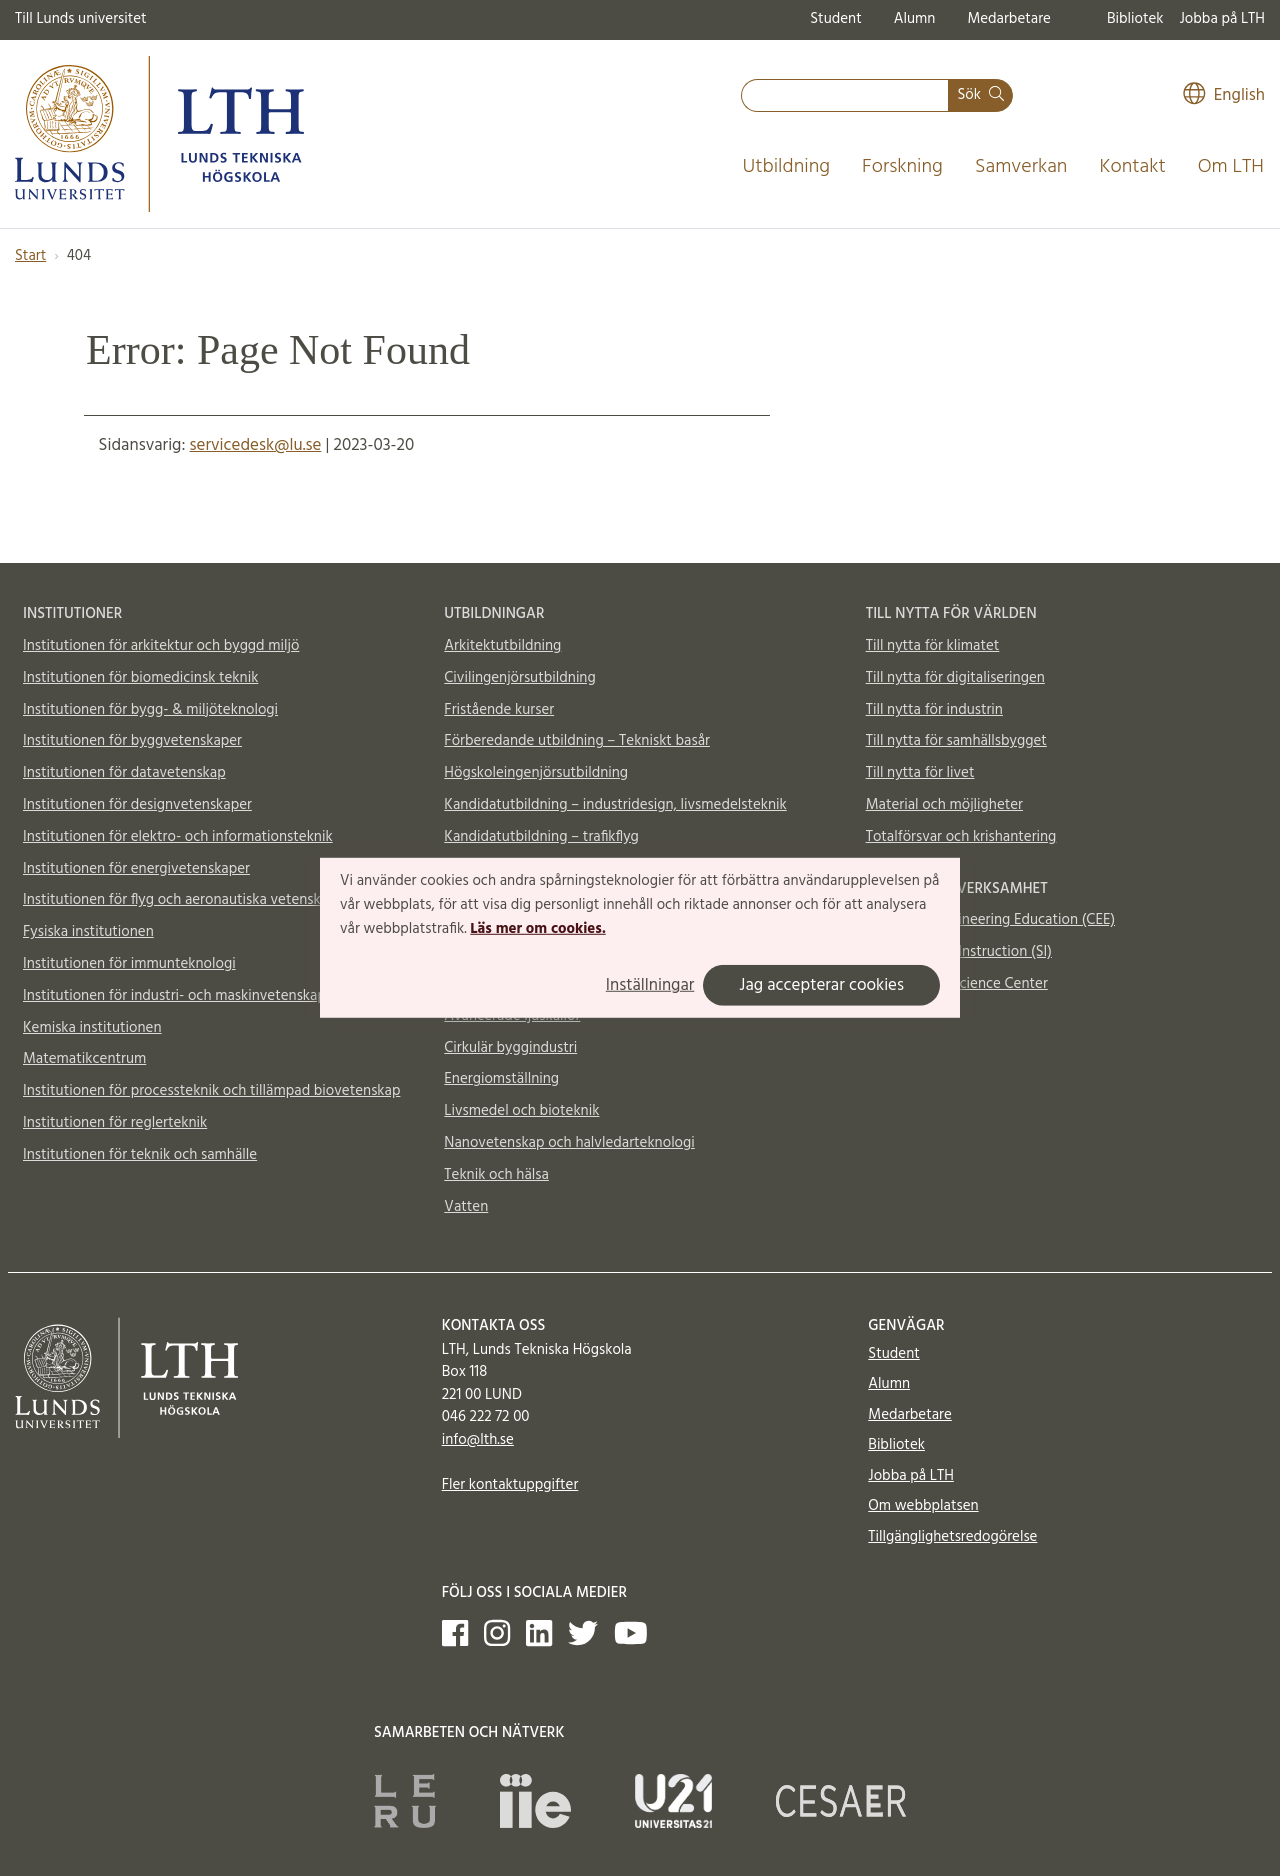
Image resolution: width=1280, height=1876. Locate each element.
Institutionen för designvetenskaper (137, 805)
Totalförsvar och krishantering (961, 837)
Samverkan (1021, 167)
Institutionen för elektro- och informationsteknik (178, 837)
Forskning (902, 167)
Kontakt (1132, 167)
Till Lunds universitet (81, 19)
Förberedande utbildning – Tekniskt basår (577, 741)
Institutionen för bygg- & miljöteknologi (150, 710)
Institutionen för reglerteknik (115, 1123)
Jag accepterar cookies (821, 985)
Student (835, 19)
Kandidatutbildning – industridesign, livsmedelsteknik (615, 805)
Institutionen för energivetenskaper (136, 869)
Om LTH (1231, 167)
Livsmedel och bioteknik (521, 1111)
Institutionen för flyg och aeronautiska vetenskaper (186, 900)
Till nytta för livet (920, 773)
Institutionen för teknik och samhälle (140, 1155)
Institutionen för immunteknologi (129, 964)
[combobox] (845, 95)
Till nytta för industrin (934, 710)
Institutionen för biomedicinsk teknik (140, 678)
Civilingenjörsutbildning (519, 678)
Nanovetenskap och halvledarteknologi (569, 1143)
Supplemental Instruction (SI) (959, 952)
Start (30, 256)
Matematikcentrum (84, 1059)
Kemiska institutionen (92, 1028)
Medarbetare (1008, 19)
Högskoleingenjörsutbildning (536, 773)
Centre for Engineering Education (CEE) (990, 920)
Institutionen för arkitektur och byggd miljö (161, 646)
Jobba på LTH (1222, 19)
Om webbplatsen (923, 1506)
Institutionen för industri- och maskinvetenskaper (181, 996)
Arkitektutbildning (502, 646)
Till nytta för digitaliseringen (955, 678)
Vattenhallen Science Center (957, 984)
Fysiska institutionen (88, 932)
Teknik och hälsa (496, 1175)
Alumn (915, 19)
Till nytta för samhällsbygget (956, 741)
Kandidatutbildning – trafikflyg (541, 837)
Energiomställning (501, 1079)
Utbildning (786, 167)
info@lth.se (478, 1440)
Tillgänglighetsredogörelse (952, 1537)
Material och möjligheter (944, 805)
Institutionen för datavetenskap (124, 773)
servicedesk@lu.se (256, 445)
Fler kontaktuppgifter (510, 1485)
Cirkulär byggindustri (510, 1048)
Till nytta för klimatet (933, 646)
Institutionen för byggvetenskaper (132, 741)
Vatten (466, 1207)
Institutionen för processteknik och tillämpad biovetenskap (211, 1091)
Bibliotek (1135, 19)
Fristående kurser (499, 710)
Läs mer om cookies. (537, 928)
